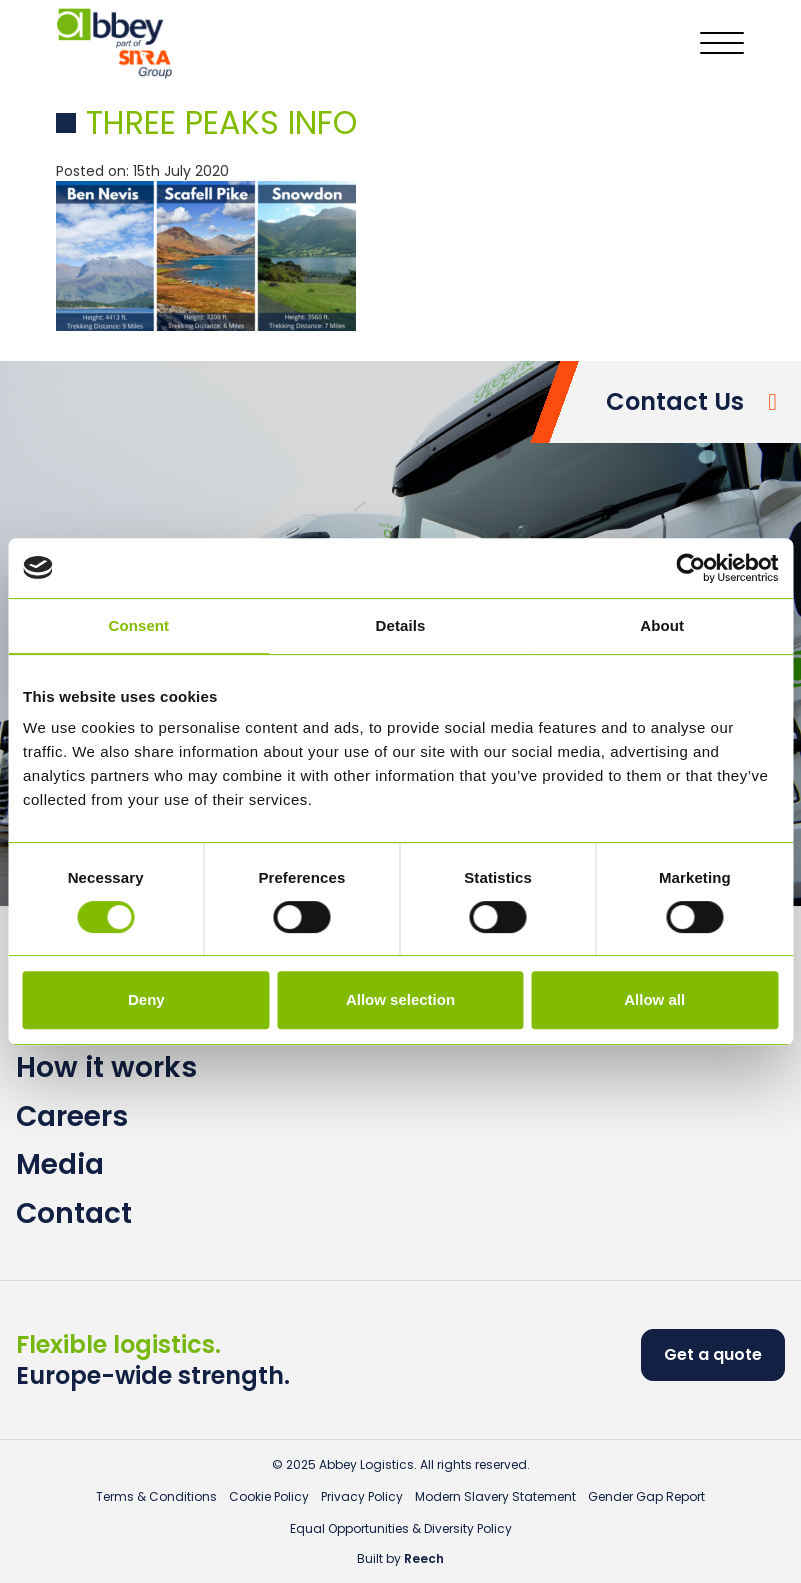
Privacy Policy (362, 1496)
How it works (106, 1067)
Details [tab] (401, 625)
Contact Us (675, 401)
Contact (74, 1213)
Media (60, 1164)
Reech (424, 1558)
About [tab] (662, 625)
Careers (72, 1116)
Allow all (654, 999)
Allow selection (400, 999)
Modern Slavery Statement (495, 1496)
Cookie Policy (269, 1496)
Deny (146, 999)
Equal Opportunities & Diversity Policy (401, 1528)
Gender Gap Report (646, 1496)
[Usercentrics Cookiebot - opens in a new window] (690, 568)
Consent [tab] (138, 625)
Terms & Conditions (156, 1496)
